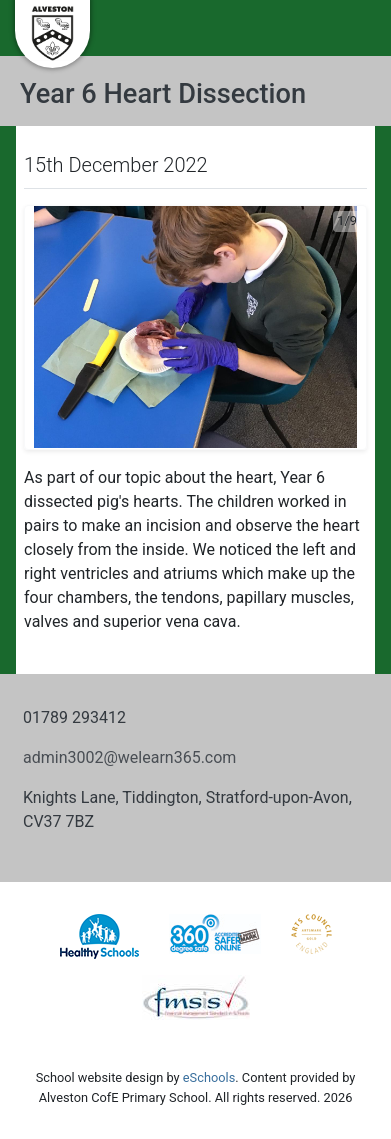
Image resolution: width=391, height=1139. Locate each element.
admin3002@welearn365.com (129, 757)
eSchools (209, 1077)
